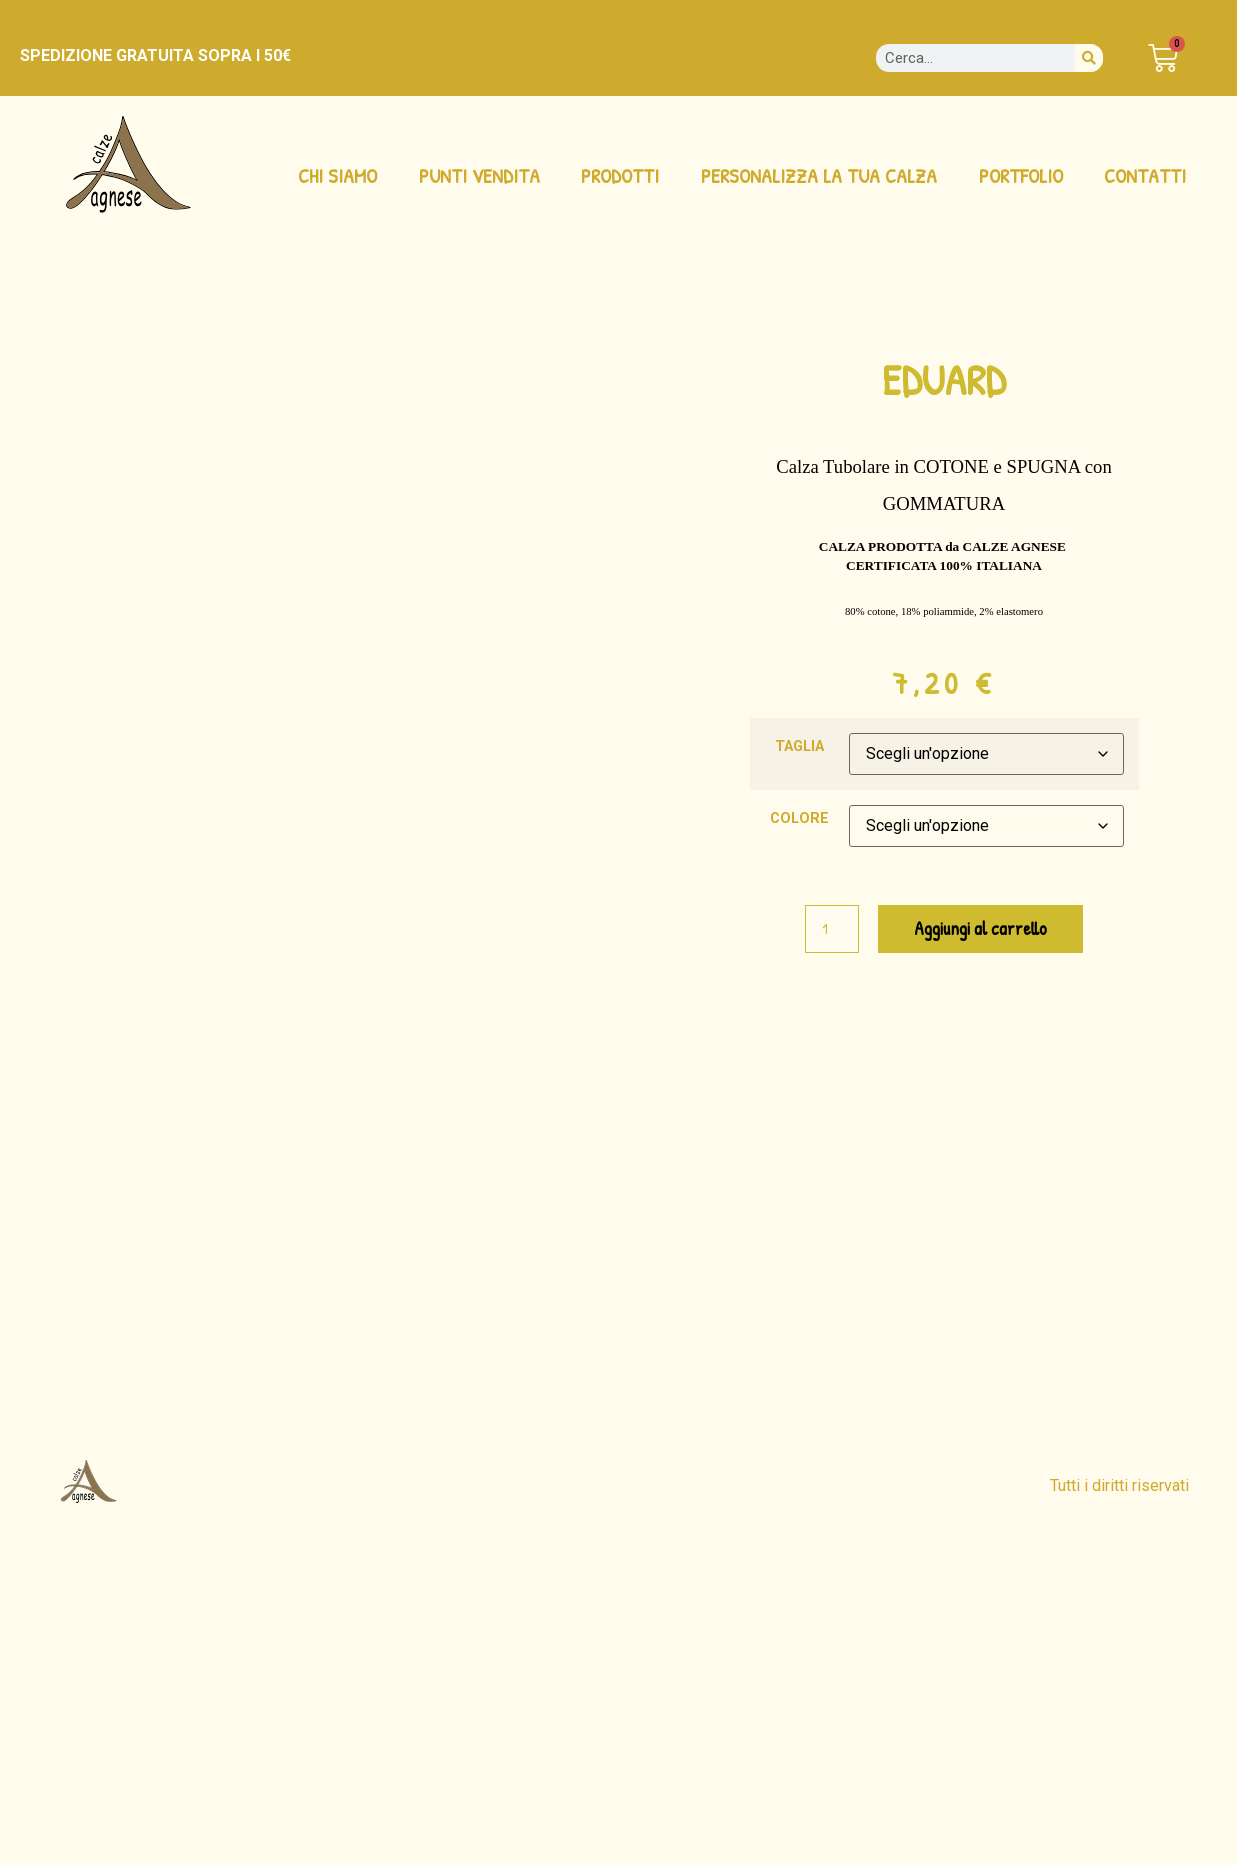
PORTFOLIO (1021, 175)
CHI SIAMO (337, 175)
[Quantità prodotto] (832, 929)
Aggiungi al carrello (980, 928)
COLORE (799, 819)
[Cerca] (1089, 58)
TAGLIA (799, 747)
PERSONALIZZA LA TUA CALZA (819, 175)
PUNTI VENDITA (479, 175)
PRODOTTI (620, 175)
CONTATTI (1145, 175)
